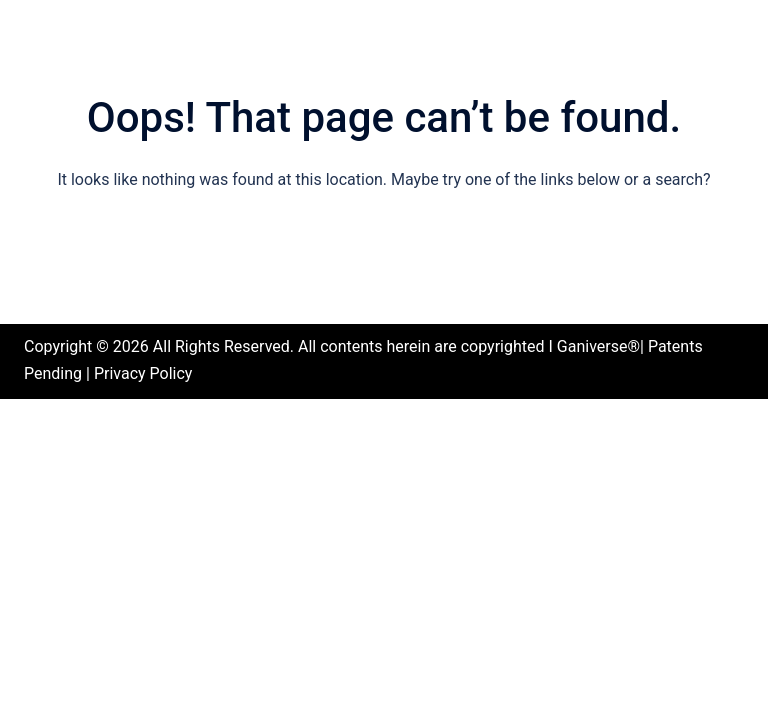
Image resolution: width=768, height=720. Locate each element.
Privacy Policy (143, 373)
